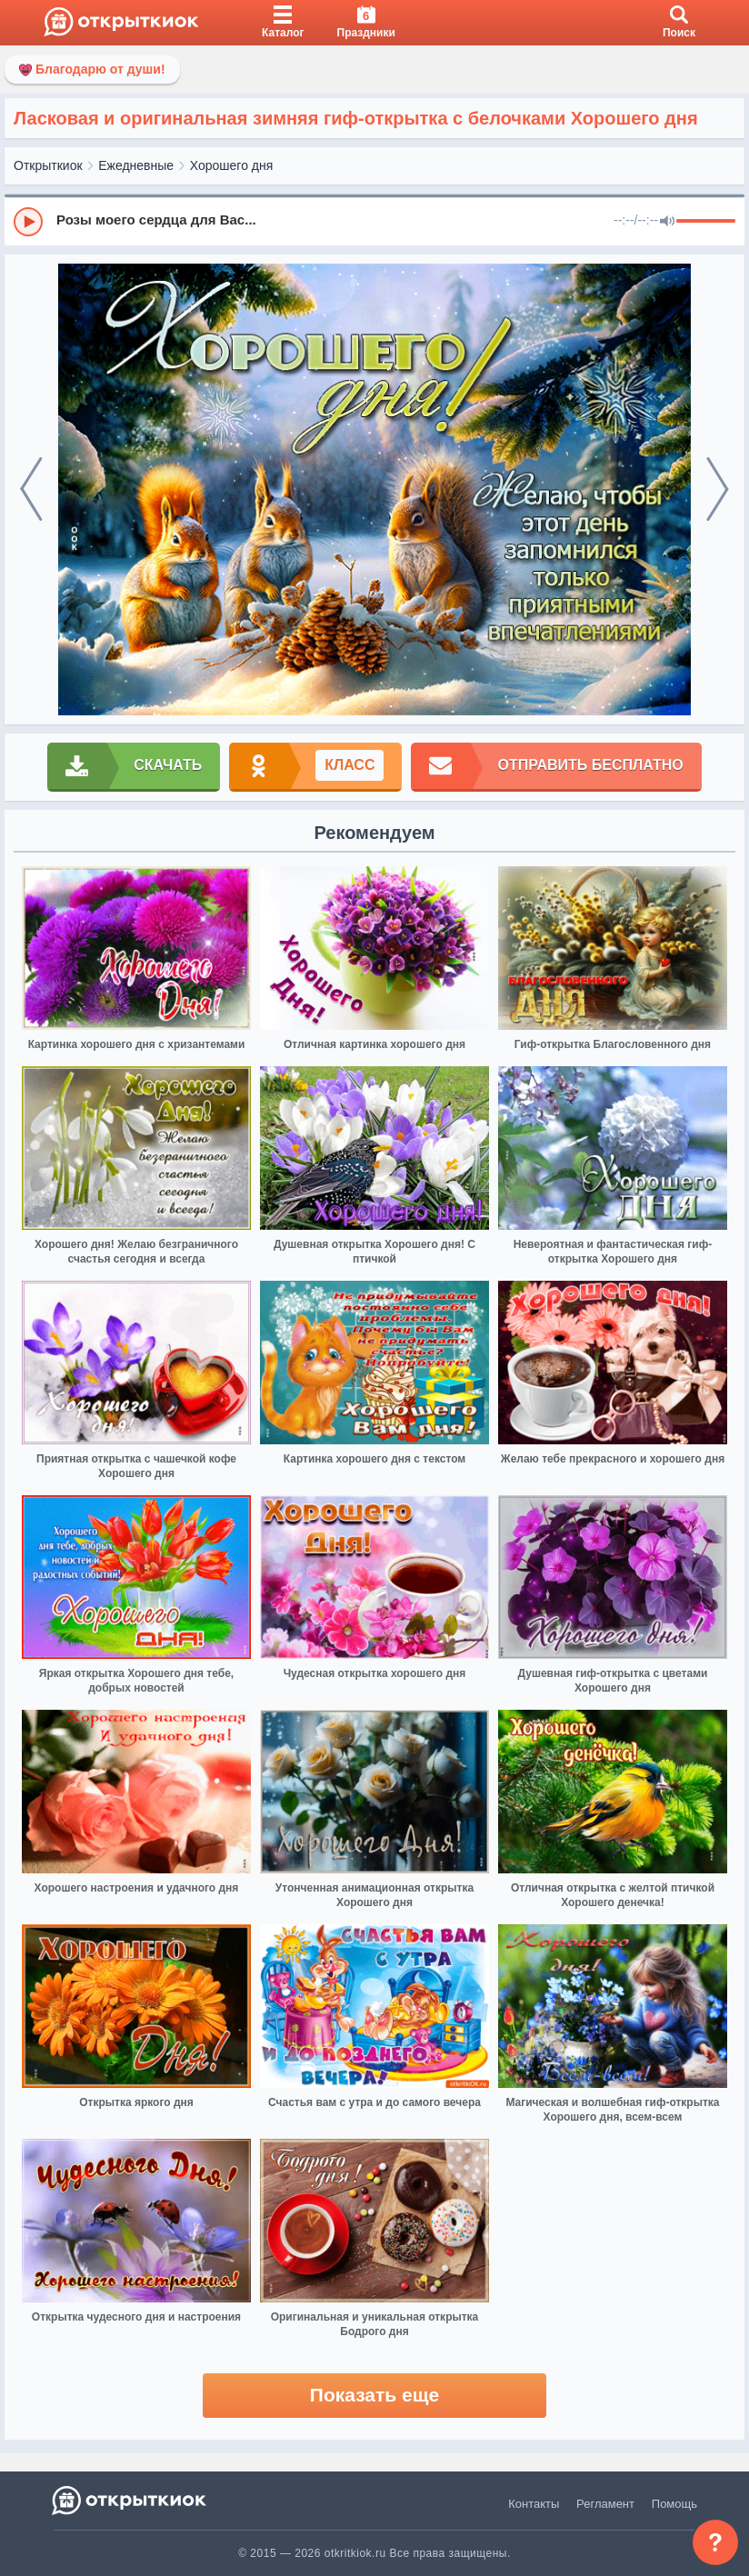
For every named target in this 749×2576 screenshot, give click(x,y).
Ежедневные (136, 165)
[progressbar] (705, 221)
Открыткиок (48, 165)
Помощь (674, 2504)
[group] (374, 220)
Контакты (533, 2504)
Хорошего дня (232, 165)
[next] (717, 489)
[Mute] (667, 222)
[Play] (28, 221)
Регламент (605, 2504)
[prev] (31, 489)
